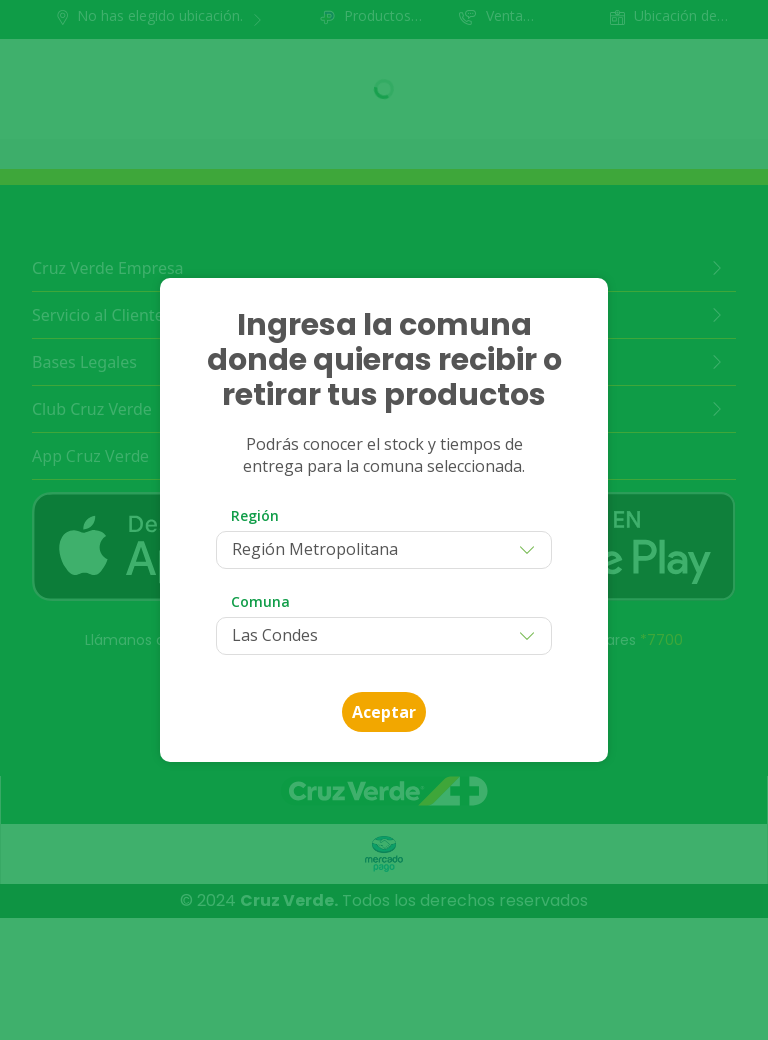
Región (255, 515)
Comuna (260, 601)
